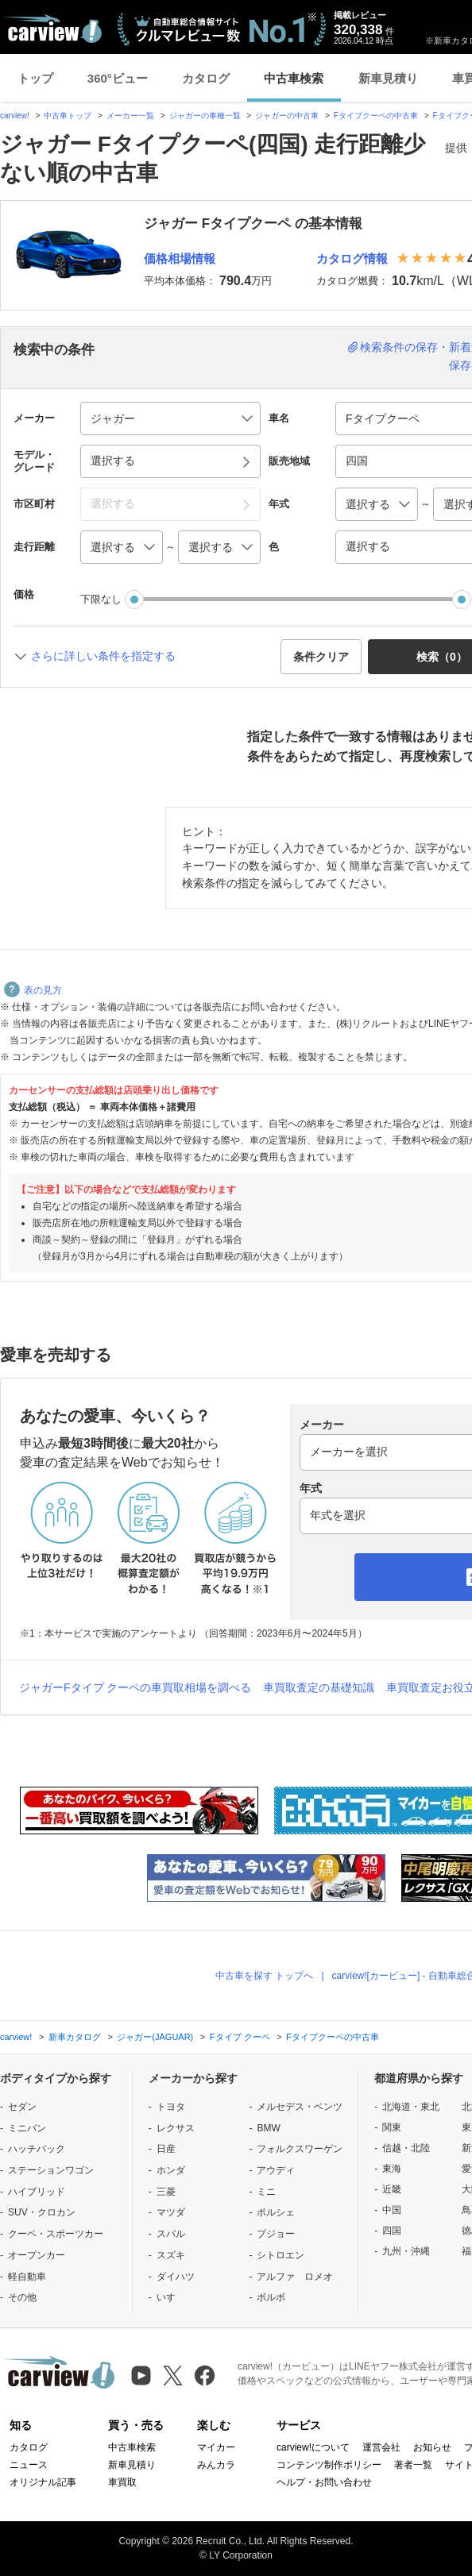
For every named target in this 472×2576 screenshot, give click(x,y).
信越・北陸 (406, 2148)
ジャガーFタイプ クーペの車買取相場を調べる (135, 1687)
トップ (35, 78)
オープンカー (36, 2255)
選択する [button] (113, 460)
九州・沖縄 (406, 2251)
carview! (14, 115)
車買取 (122, 2482)
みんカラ (216, 2464)
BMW (268, 2128)
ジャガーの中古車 (287, 115)
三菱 (166, 2191)
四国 (391, 2230)
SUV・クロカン (41, 2212)
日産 (166, 2148)
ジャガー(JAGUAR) (155, 2037)
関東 (391, 2127)
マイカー (216, 2447)
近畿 (391, 2189)
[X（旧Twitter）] (173, 2375)
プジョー (276, 2233)
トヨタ (171, 2106)
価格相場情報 (179, 258)
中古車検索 (293, 78)
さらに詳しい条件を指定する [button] (103, 656)
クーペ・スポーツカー (55, 2233)
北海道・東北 (410, 2106)
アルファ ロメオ (295, 2276)
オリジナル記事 (43, 2482)
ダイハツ (176, 2276)
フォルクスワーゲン (299, 2148)
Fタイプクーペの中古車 (376, 115)
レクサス (176, 2128)
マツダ (171, 2212)
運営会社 (381, 2447)
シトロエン (280, 2255)
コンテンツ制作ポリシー (329, 2464)
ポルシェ (276, 2212)
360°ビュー (117, 78)
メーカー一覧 (130, 115)
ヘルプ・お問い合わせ (324, 2482)
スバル (171, 2233)
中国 (391, 2209)
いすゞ (171, 2297)
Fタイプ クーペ (240, 2037)
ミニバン (27, 2128)
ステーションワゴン (51, 2170)
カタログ (206, 78)
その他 (22, 2297)
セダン (22, 2106)
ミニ (266, 2191)
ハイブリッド (36, 2191)
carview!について (313, 2447)
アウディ (276, 2170)
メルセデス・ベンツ (299, 2106)
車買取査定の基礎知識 (318, 1687)
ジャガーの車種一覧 (205, 115)
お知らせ (432, 2447)
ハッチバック (36, 2148)
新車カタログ (74, 2037)
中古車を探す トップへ (264, 1975)
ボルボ (271, 2297)
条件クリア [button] (321, 656)
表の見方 (33, 990)
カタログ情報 (352, 258)
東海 (391, 2168)
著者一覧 (413, 2464)
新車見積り (388, 78)
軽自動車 (27, 2276)
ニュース (29, 2464)
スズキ (171, 2255)
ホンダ (171, 2170)
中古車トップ (67, 115)
